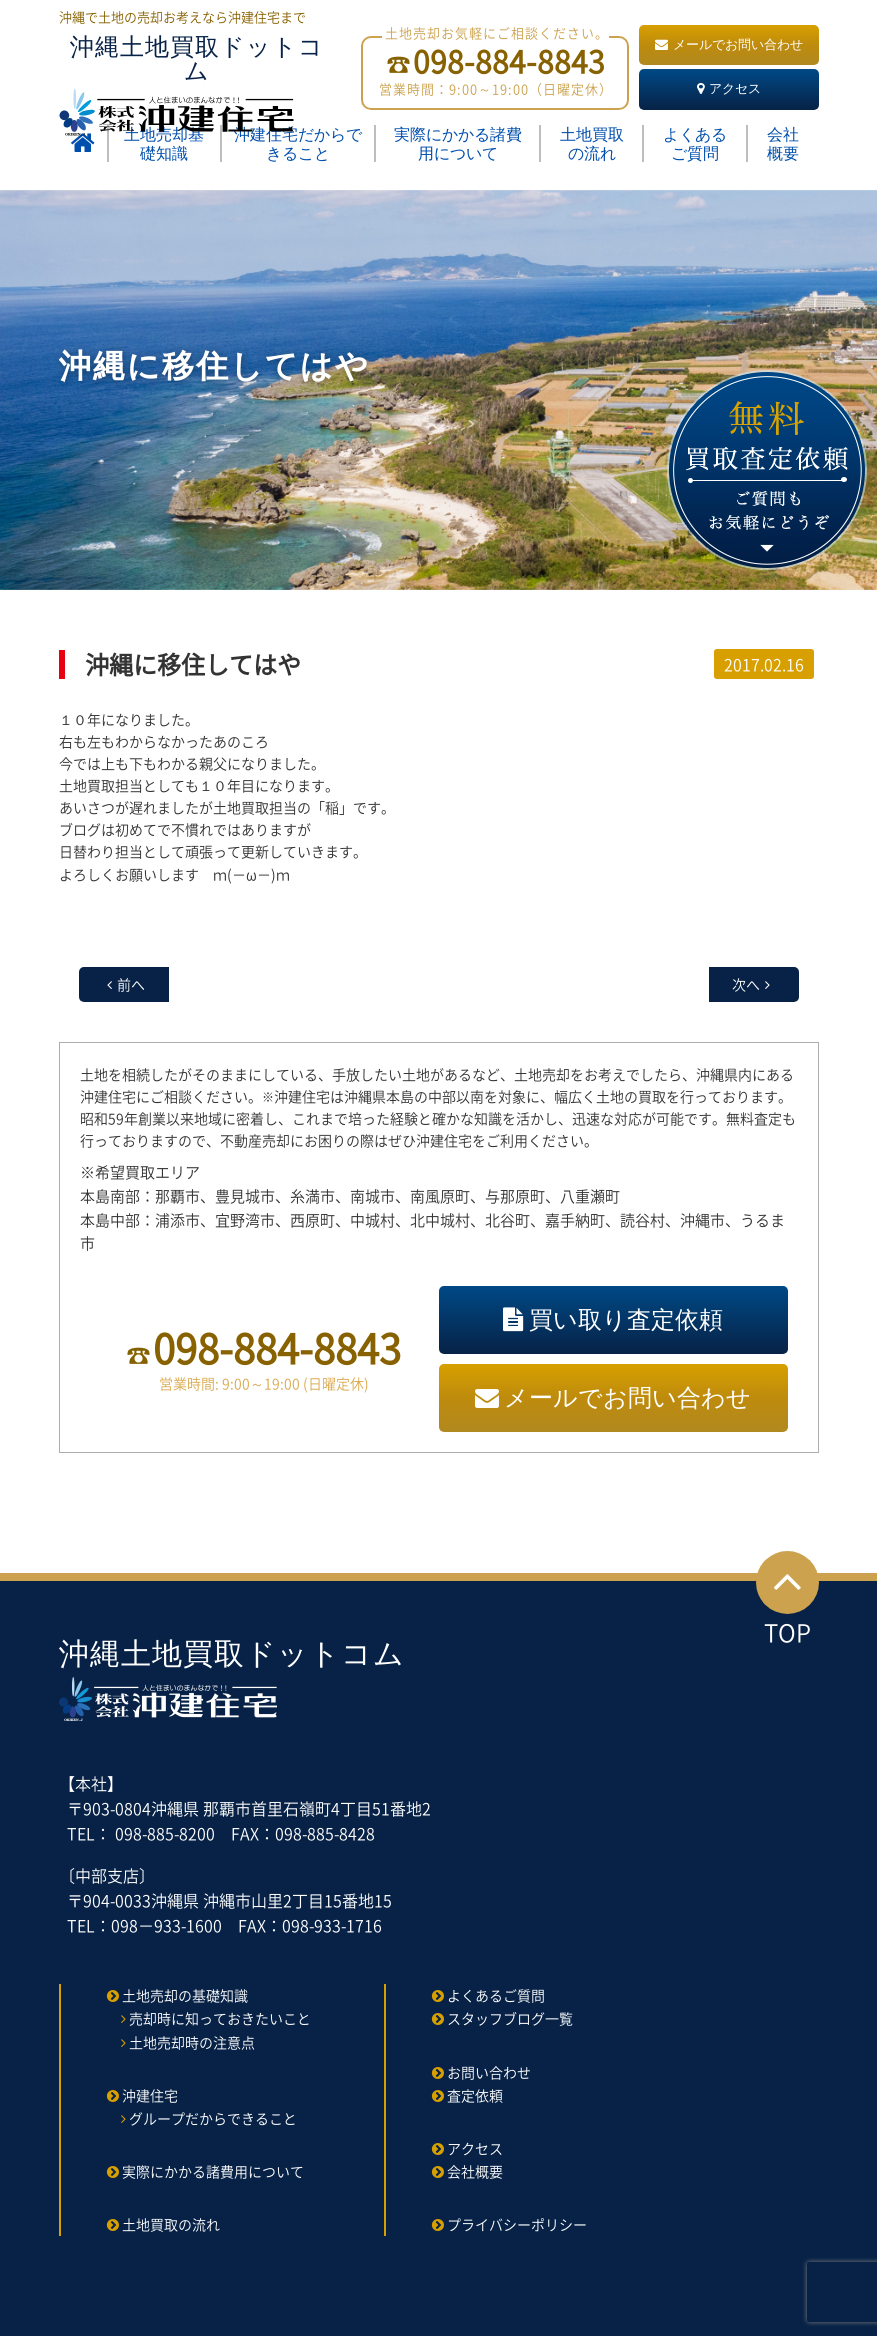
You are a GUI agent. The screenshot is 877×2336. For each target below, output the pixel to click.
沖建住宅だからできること (298, 144)
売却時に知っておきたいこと (220, 2018)
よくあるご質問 (695, 144)
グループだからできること (213, 2118)
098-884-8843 (277, 1347)
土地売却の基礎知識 (185, 1995)
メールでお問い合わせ (729, 44)
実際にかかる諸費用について (458, 144)
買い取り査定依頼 (613, 1319)
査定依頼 (475, 2095)
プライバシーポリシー (517, 2224)
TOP (787, 1600)
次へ (746, 984)
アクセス (729, 88)
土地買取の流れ (592, 144)
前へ (131, 984)
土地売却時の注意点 (192, 2042)
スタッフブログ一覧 (510, 2018)
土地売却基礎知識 (164, 144)
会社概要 (783, 144)
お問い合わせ (489, 2072)
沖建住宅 (150, 2095)
